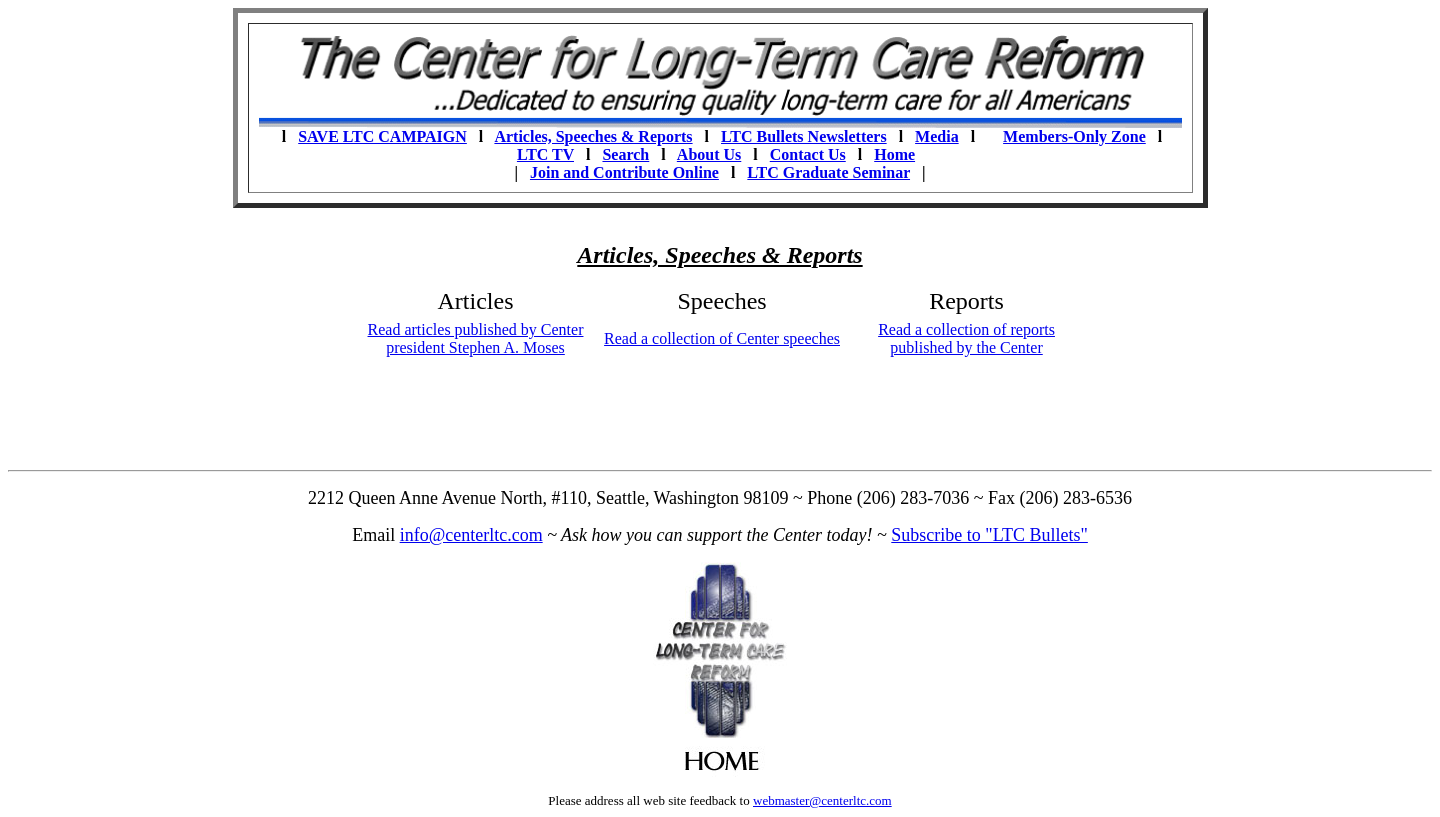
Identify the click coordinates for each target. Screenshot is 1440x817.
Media (937, 136)
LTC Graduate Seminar (828, 172)
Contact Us (808, 154)
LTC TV (545, 154)
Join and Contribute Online (624, 172)
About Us (709, 154)
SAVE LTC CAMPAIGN (382, 136)
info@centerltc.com (471, 535)
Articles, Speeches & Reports (593, 136)
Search (625, 154)
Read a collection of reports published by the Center (966, 338)
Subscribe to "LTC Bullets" (989, 535)
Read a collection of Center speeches (722, 338)
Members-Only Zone (1074, 136)
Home (894, 154)
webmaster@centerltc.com (822, 800)
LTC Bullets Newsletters (804, 136)
